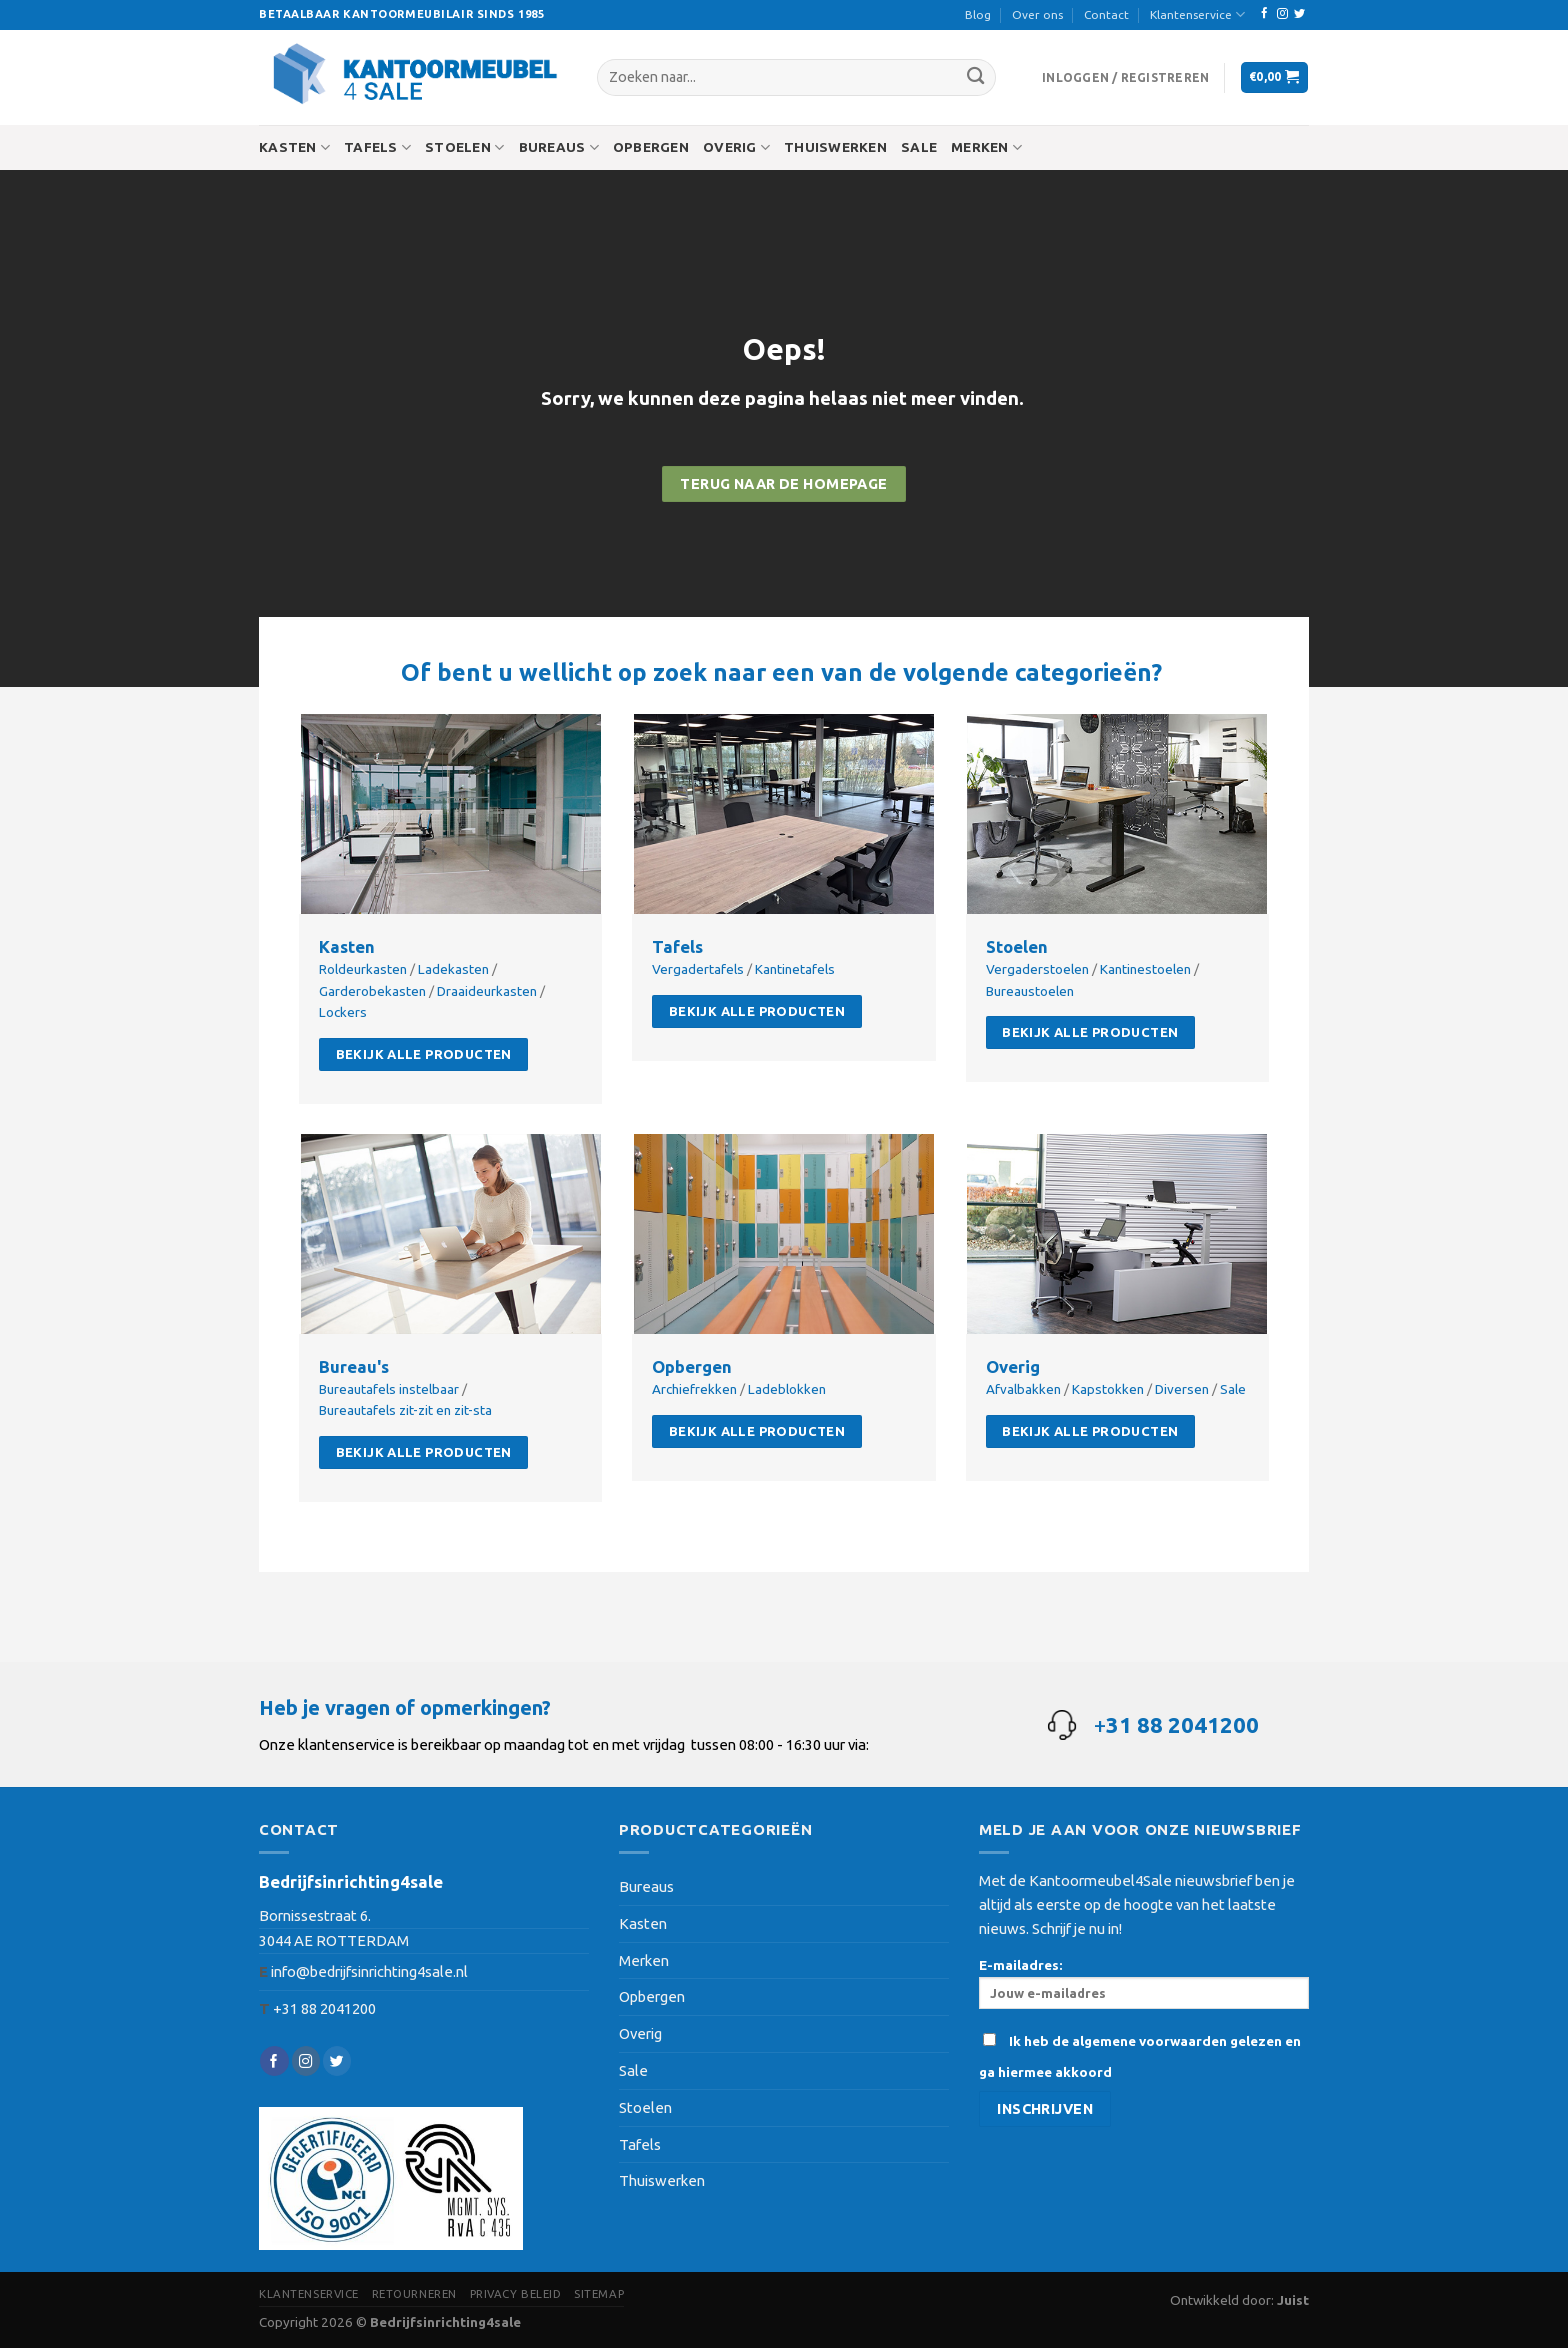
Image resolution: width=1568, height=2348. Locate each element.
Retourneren (414, 2293)
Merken (986, 147)
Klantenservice (1197, 14)
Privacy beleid (516, 2293)
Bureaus (559, 147)
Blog (978, 14)
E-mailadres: (1144, 1983)
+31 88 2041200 (324, 2008)
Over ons (1037, 14)
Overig (736, 147)
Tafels (377, 147)
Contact (1106, 14)
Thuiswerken (835, 147)
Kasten (294, 147)
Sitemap (599, 2293)
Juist (1293, 2300)
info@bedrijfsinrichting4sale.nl (369, 1971)
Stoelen (464, 147)
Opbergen (651, 147)
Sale (919, 147)
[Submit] (975, 77)
